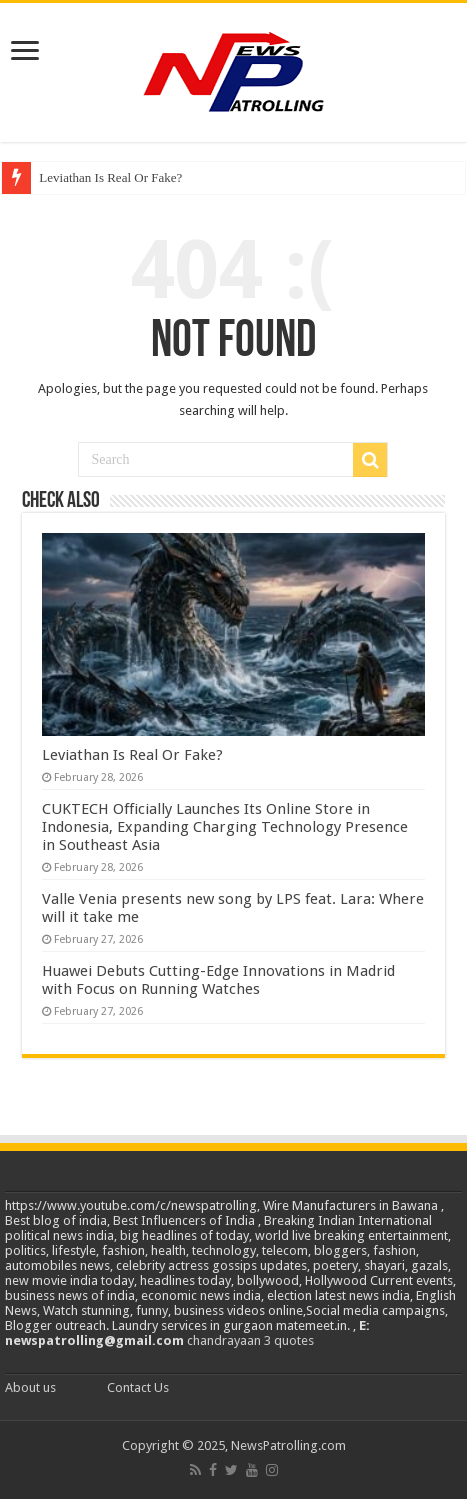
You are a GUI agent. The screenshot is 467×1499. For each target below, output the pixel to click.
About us (30, 1387)
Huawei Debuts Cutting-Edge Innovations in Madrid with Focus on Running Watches (218, 980)
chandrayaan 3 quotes (250, 1340)
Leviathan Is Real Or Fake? (110, 177)
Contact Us (138, 1387)
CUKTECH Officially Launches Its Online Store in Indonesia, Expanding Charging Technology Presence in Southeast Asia (225, 827)
